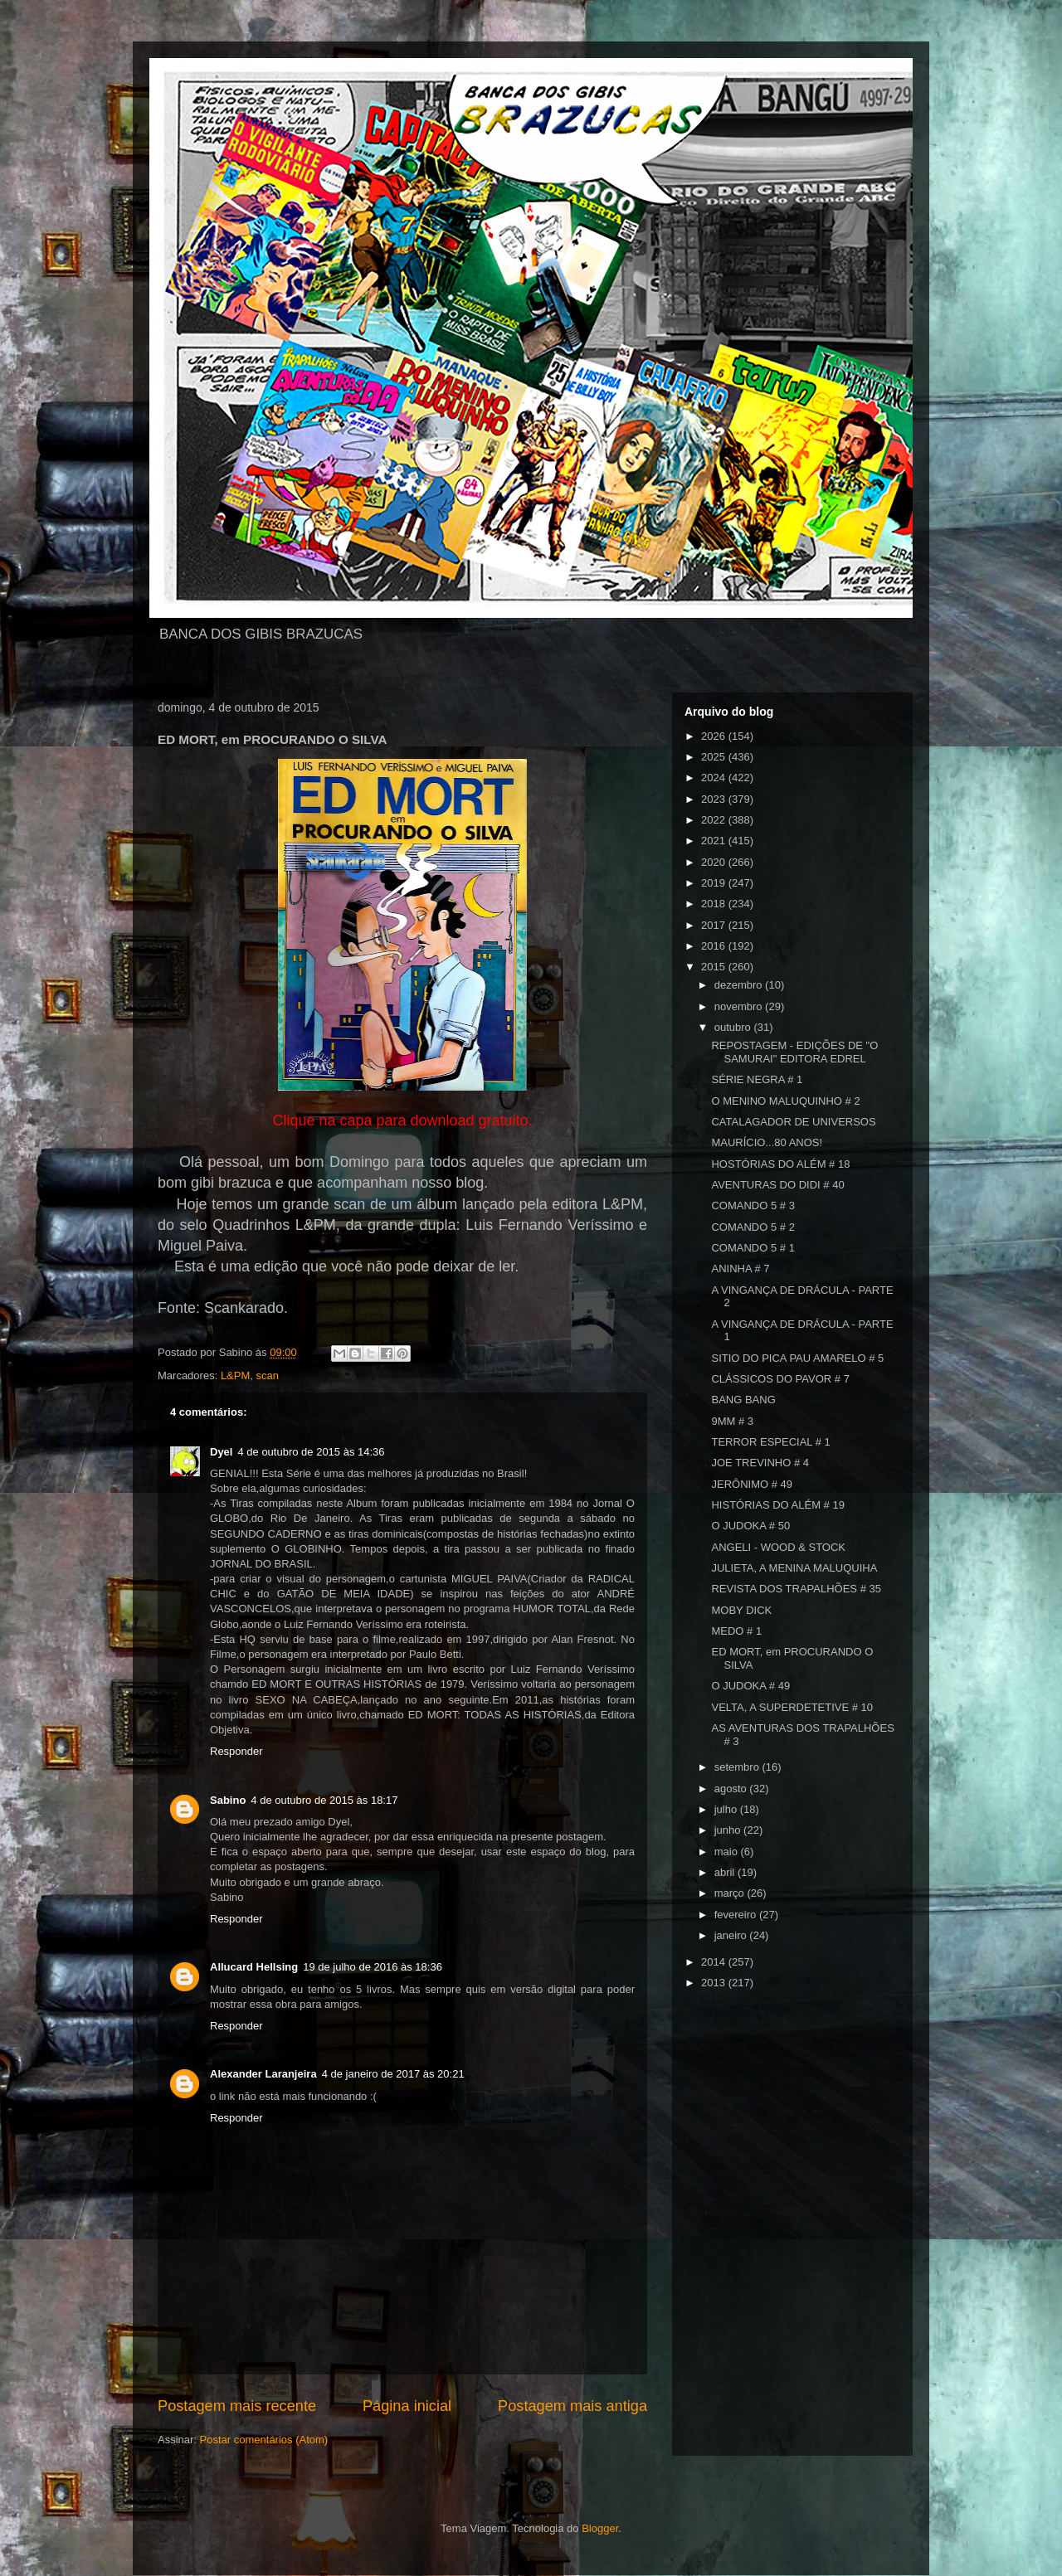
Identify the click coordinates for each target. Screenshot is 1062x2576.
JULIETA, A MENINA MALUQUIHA (794, 1568)
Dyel (221, 1452)
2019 (714, 883)
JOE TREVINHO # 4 (760, 1462)
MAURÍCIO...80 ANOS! (766, 1142)
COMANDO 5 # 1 (752, 1248)
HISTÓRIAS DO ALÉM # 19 (777, 1505)
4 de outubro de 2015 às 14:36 (310, 1452)
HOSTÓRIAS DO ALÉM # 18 (780, 1164)
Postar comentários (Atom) (264, 2439)
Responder (236, 1751)
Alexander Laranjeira (263, 2074)
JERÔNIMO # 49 (751, 1484)
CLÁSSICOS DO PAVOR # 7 (780, 1379)
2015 (714, 966)
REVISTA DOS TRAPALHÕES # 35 (795, 1588)
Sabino (228, 1800)
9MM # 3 (732, 1421)
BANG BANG (743, 1399)
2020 (714, 862)
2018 (714, 903)
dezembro (739, 985)
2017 (714, 925)
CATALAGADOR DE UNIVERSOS (793, 1121)
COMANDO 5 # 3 (752, 1205)
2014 (714, 1962)
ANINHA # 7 (740, 1268)
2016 (714, 946)
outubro (734, 1027)
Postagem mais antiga (572, 2406)
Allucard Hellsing (254, 1967)
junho (728, 1830)
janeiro (732, 1935)
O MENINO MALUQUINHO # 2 (785, 1101)
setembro (738, 1767)
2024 (714, 777)
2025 (714, 757)
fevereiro (736, 1914)
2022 (714, 820)
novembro (739, 1006)
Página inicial (407, 2406)
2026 (714, 736)
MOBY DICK (741, 1610)
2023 (714, 799)
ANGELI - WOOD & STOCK (778, 1547)
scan (267, 1375)
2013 (714, 1982)
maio (727, 1851)
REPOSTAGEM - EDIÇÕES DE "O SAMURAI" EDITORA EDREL (794, 1052)
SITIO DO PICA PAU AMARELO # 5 (797, 1358)
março (731, 1893)
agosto (732, 1788)
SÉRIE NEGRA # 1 (756, 1079)
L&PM (235, 1375)
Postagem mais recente (237, 2406)
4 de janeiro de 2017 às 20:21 (393, 2074)
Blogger (600, 2528)
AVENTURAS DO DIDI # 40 (777, 1185)
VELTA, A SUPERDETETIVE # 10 (792, 1707)
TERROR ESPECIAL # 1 (770, 1442)
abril (726, 1872)
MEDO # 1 (736, 1631)
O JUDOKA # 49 (750, 1685)
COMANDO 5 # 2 (752, 1227)
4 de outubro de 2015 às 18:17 (324, 1800)
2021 (714, 840)
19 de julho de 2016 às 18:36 (372, 1967)
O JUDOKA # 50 (750, 1525)
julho (727, 1809)
